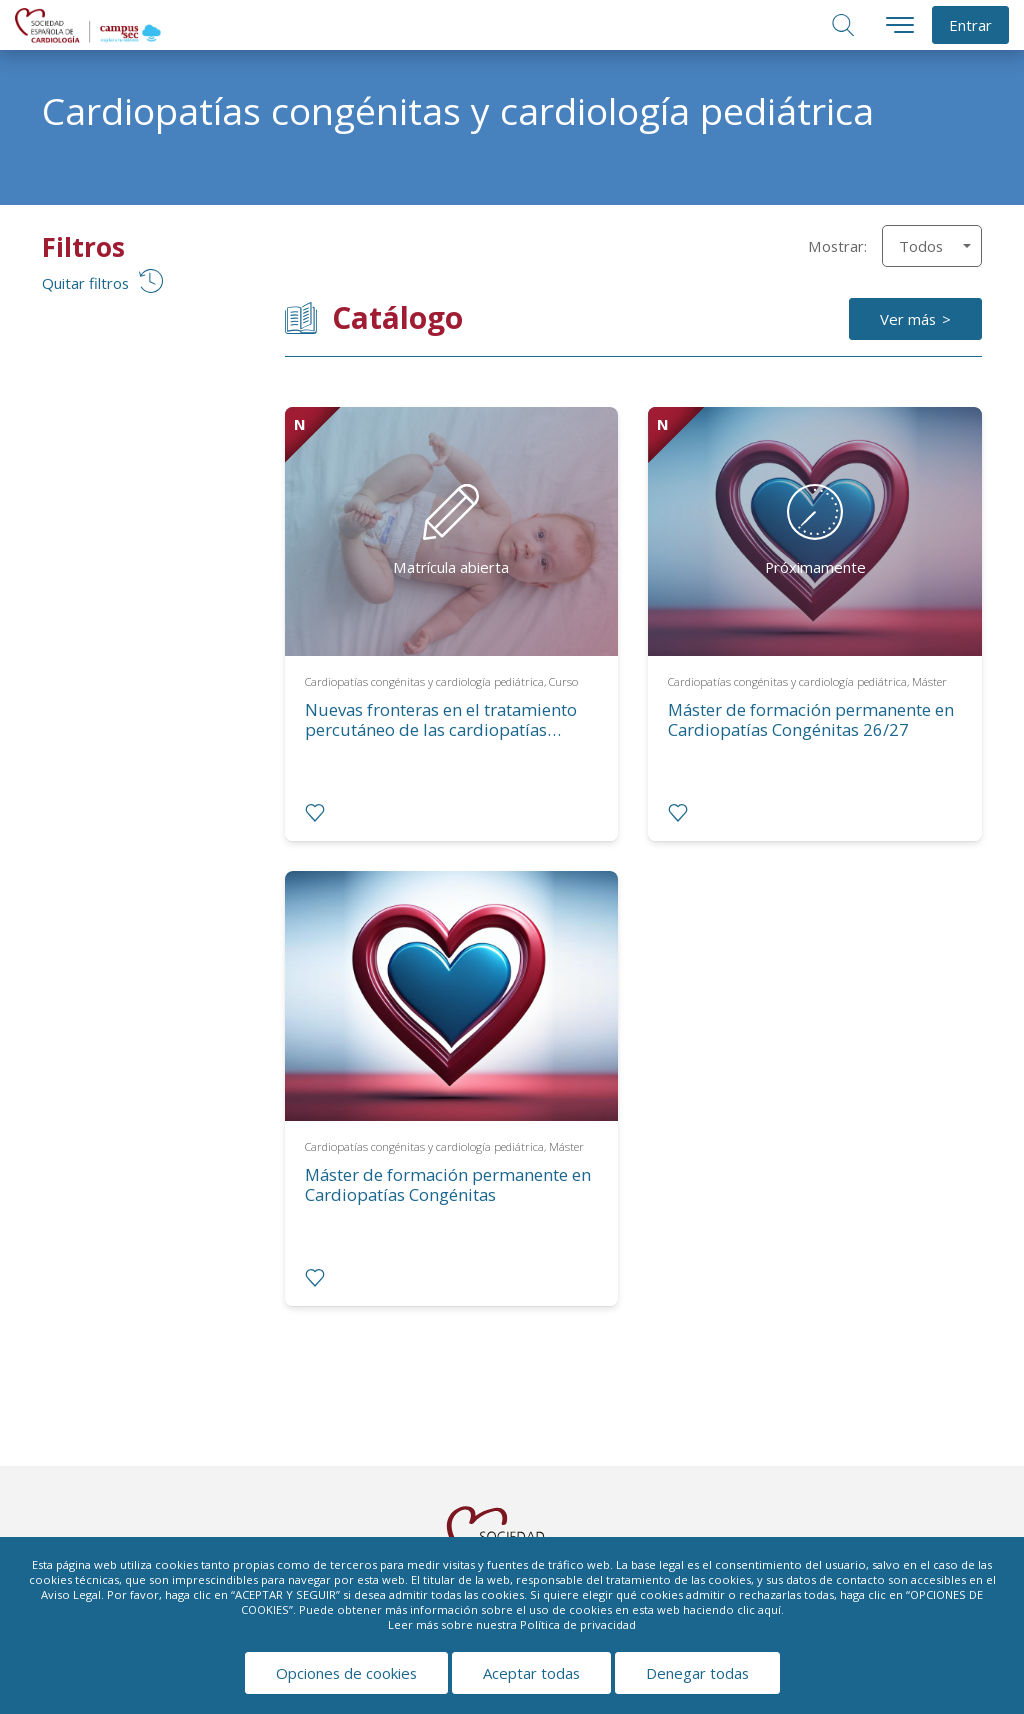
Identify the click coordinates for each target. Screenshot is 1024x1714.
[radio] (315, 813)
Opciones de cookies (346, 1673)
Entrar (970, 25)
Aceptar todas (531, 1673)
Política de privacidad (578, 1624)
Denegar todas (697, 1673)
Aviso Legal (71, 1594)
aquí (769, 1609)
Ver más (908, 319)
